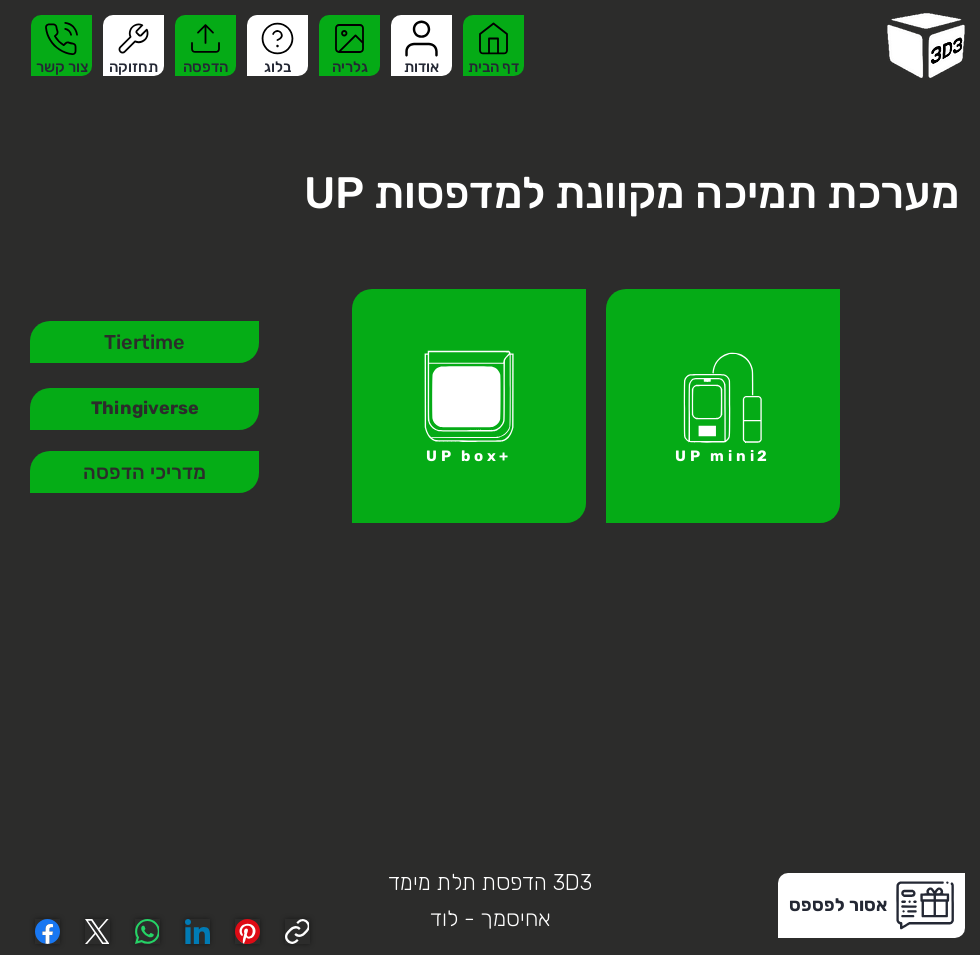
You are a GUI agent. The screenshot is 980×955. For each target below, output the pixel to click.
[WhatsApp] (147, 931)
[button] (871, 905)
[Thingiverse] (144, 409)
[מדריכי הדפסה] (144, 472)
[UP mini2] (723, 406)
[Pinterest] (247, 931)
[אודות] (421, 45)
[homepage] (926, 45)
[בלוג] (277, 45)
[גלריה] (349, 45)
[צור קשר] (61, 45)
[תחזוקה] (133, 45)
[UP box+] (469, 406)
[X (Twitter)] (97, 931)
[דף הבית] (493, 45)
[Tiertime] (144, 342)
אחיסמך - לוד (490, 918)
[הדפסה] (205, 45)
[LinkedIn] (197, 931)
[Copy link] (297, 931)
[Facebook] (47, 931)
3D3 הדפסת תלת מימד (490, 882)
